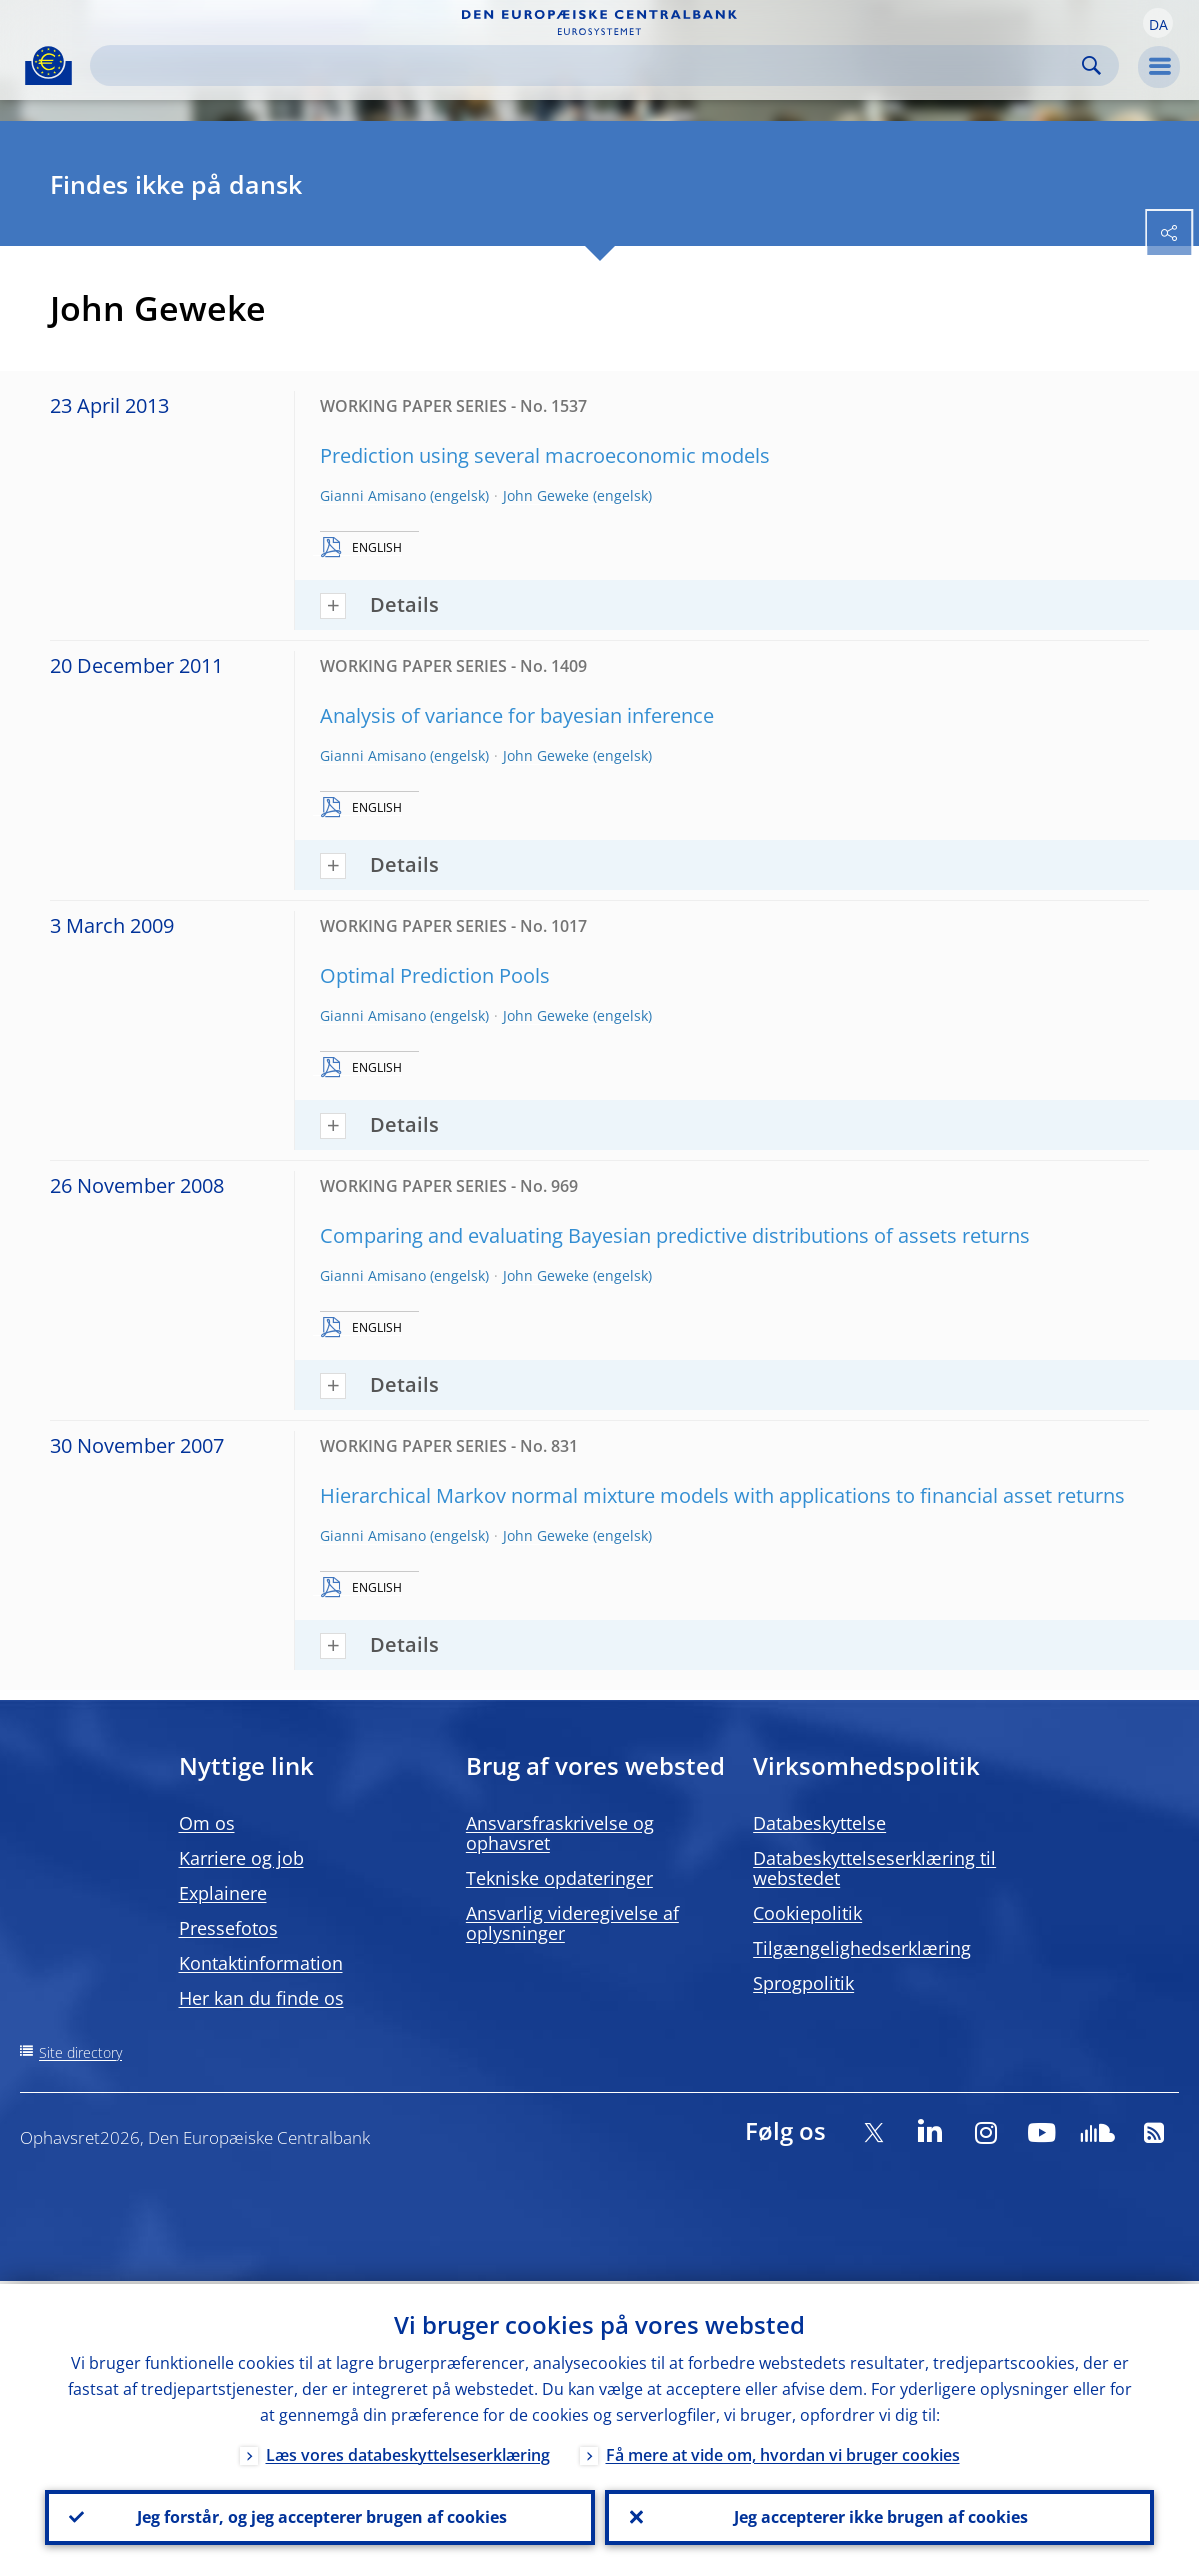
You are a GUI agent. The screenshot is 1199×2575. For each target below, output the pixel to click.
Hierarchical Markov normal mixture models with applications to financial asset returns (722, 1495)
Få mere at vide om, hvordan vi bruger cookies (783, 2452)
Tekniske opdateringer (559, 1878)
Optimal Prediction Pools (435, 975)
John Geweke (546, 495)
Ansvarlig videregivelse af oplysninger (572, 1923)
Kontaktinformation (261, 1963)
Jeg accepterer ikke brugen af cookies (879, 2516)
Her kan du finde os (261, 1998)
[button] (1158, 23)
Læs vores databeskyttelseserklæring (408, 2452)
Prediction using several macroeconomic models (545, 455)
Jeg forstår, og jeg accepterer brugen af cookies (320, 2516)
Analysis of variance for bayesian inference (517, 715)
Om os (207, 1823)
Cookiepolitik (807, 1913)
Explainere (223, 1893)
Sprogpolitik (803, 1983)
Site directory (80, 2052)
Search (1091, 65)
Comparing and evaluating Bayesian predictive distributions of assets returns (675, 1235)
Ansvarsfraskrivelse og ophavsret (560, 1833)
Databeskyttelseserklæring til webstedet (874, 1868)
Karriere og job (241, 1858)
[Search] (588, 65)
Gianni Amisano (373, 495)
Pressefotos (228, 1928)
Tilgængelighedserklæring (862, 1948)
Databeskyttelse (819, 1823)
